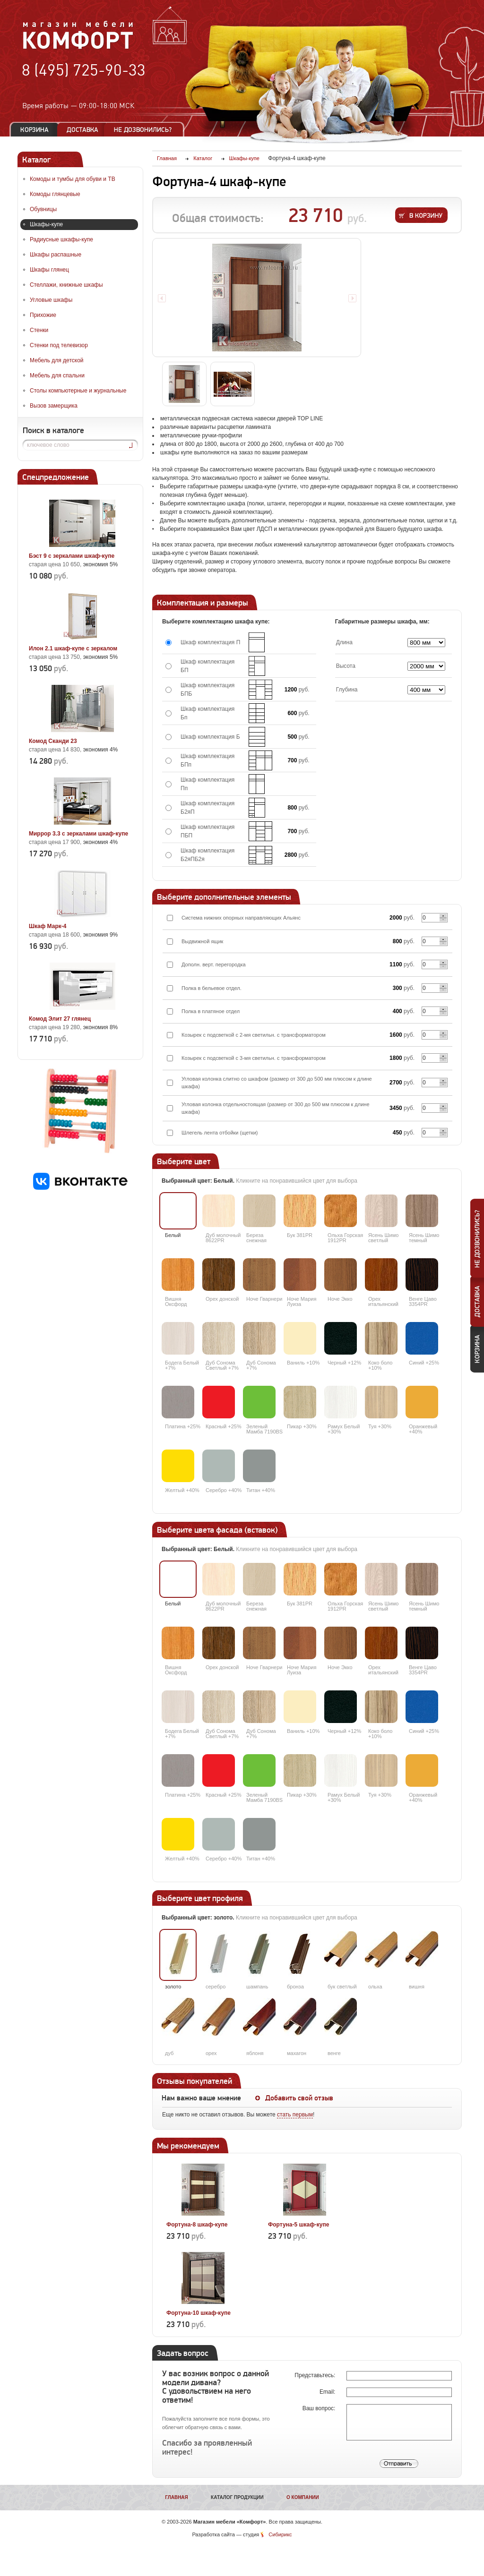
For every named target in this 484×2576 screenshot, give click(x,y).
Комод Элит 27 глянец (60, 1018)
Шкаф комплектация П (210, 642)
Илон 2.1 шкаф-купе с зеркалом (73, 648)
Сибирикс (280, 2534)
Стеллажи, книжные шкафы (66, 284)
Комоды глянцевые (55, 194)
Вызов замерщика (54, 405)
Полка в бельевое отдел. (212, 988)
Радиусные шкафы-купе (61, 239)
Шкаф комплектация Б (210, 737)
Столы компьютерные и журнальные (78, 390)
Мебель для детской (57, 360)
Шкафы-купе (46, 224)
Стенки (39, 330)
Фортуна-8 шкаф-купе (196, 2224)
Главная (176, 2497)
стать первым (295, 2114)
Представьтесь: (315, 2375)
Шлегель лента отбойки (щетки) (220, 1132)
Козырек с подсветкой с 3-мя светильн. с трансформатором (254, 1058)
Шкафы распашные (55, 254)
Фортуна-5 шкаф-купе (298, 2224)
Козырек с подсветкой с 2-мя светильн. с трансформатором (254, 1035)
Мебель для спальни (57, 375)
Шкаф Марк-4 (47, 926)
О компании (302, 2497)
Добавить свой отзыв (299, 2098)
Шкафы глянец (49, 269)
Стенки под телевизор (59, 345)
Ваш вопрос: (319, 2408)
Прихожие (43, 315)
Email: (328, 2391)
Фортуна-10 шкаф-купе (198, 2313)
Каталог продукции (237, 2497)
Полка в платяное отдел (211, 1011)
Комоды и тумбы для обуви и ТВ (72, 179)
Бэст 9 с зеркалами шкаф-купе (71, 556)
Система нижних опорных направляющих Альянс (241, 918)
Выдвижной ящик (202, 941)
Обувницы (43, 209)
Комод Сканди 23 (53, 741)
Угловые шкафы (51, 300)
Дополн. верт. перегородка (214, 964)
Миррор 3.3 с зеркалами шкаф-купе (78, 833)
